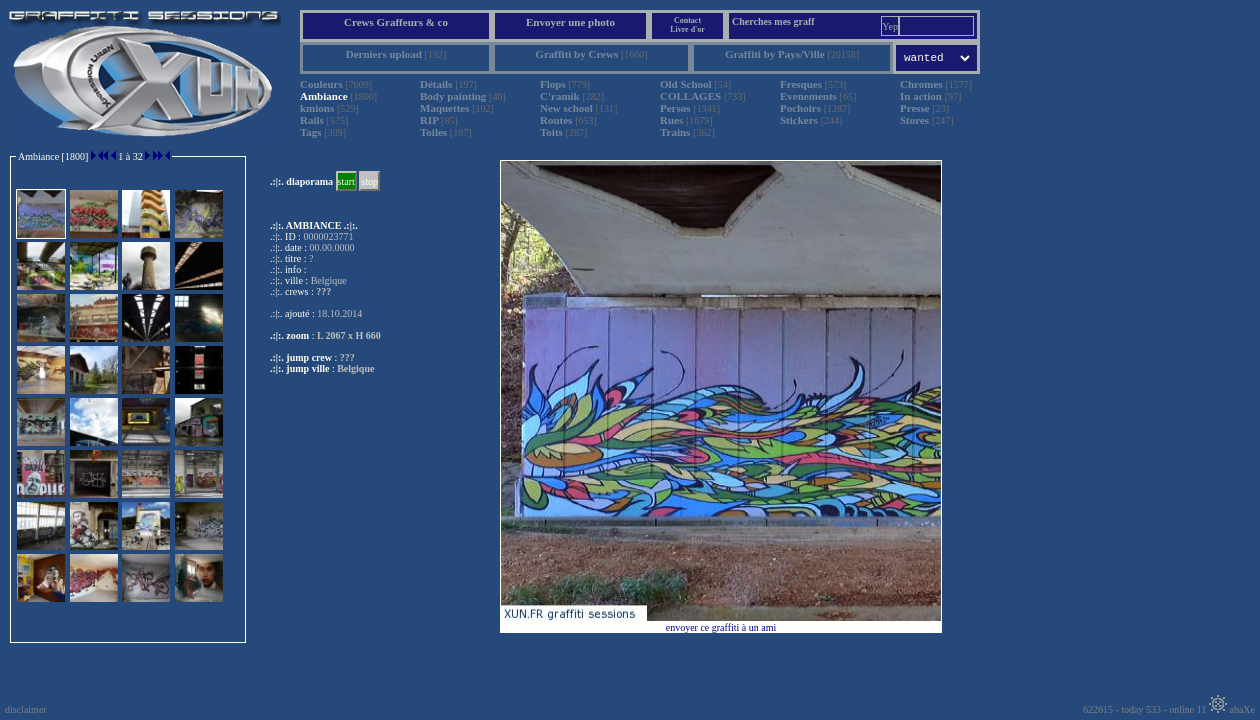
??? (347, 357)
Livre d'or (687, 29)
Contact (687, 20)
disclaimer (26, 709)
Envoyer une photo (570, 22)
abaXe (1232, 709)
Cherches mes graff (773, 21)
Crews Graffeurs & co (396, 22)
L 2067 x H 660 (349, 335)
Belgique (355, 368)
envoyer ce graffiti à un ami (721, 627)
